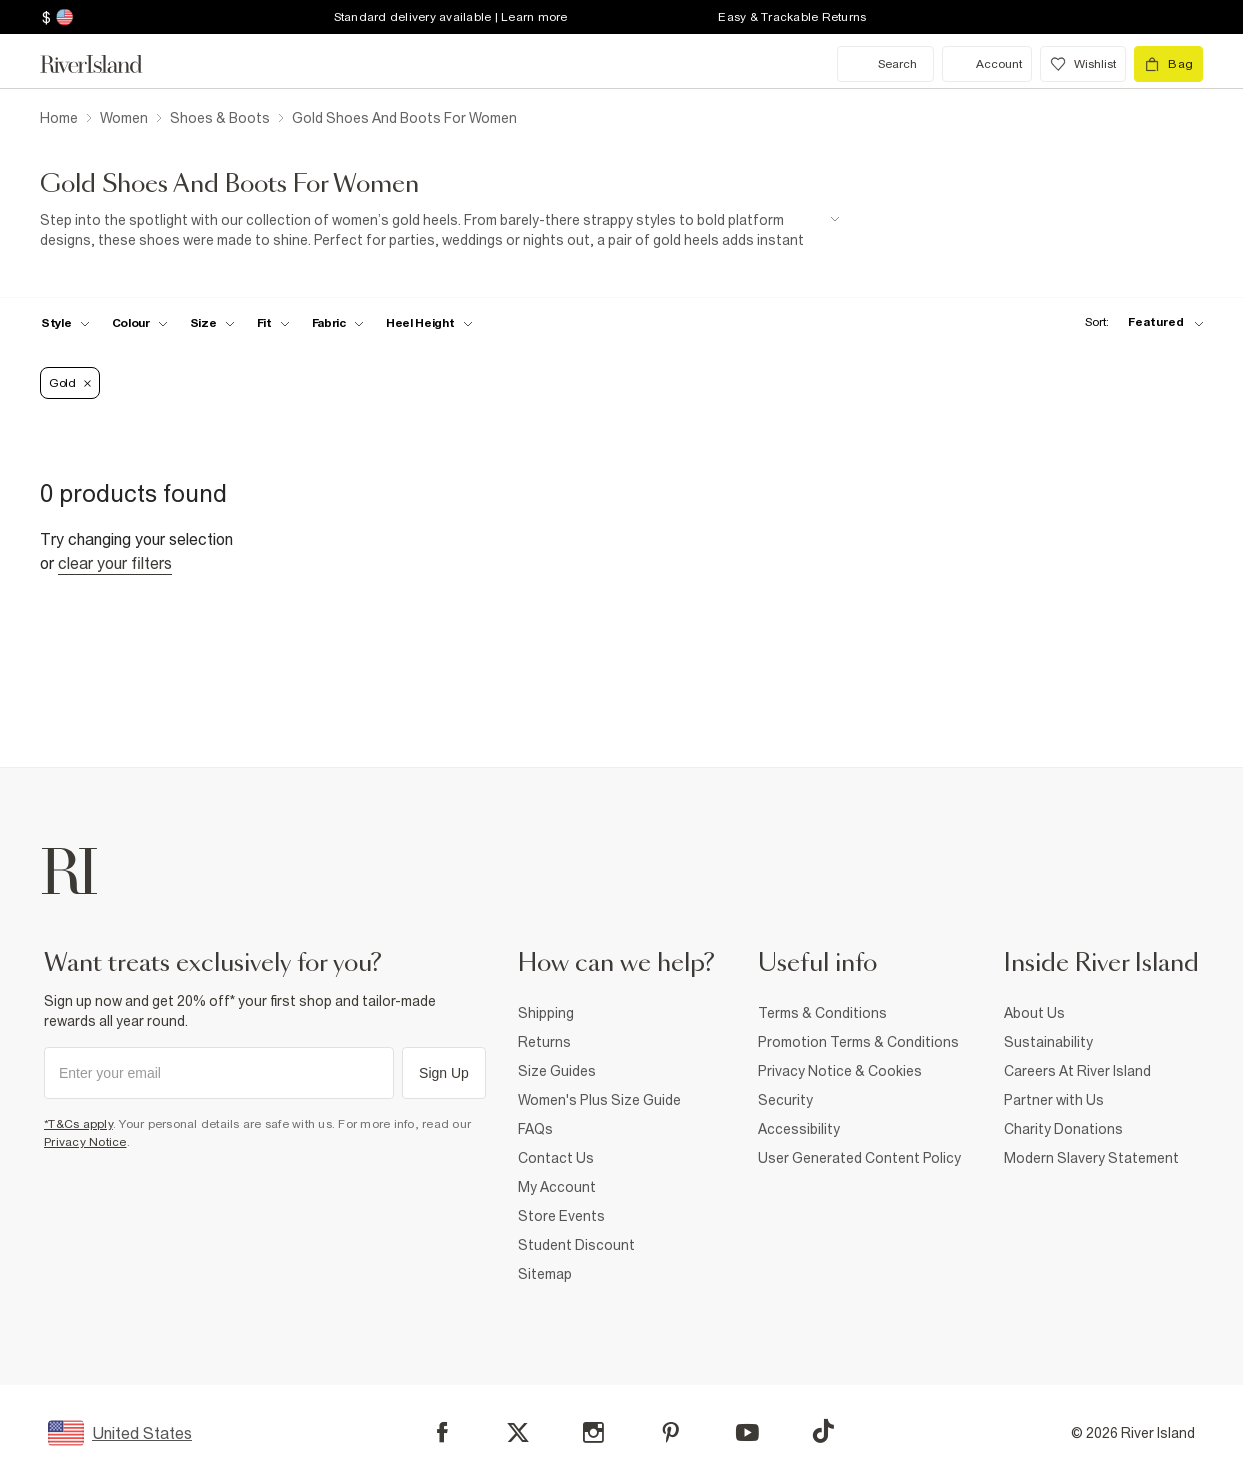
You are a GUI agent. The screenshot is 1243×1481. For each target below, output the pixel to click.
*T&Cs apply (78, 1124)
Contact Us (556, 1158)
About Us (1034, 1013)
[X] (518, 1433)
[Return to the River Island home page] (106, 64)
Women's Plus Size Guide (599, 1100)
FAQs (535, 1129)
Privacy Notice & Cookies (840, 1071)
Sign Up (444, 1073)
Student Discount (576, 1245)
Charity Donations (1063, 1129)
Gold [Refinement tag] (70, 383)
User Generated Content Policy (859, 1158)
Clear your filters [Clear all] (115, 563)
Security (785, 1100)
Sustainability (1048, 1042)
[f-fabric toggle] (338, 323)
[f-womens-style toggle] (65, 323)
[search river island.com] (885, 64)
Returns (544, 1042)
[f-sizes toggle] (212, 323)
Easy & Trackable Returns (792, 17)
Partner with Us (1054, 1100)
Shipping (546, 1013)
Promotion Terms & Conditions (858, 1042)
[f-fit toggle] (273, 323)
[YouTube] (747, 1432)
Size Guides (557, 1071)
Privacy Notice (85, 1142)
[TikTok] (823, 1431)
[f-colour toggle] (140, 323)
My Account (557, 1187)
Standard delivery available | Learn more (451, 17)
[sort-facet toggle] (1139, 322)
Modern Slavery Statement (1091, 1158)
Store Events (561, 1216)
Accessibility (799, 1129)
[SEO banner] (440, 230)
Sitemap (545, 1274)
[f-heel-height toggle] (429, 323)
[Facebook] (442, 1432)
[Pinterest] (670, 1432)
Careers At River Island (1077, 1071)
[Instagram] (593, 1432)
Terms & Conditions (822, 1013)
